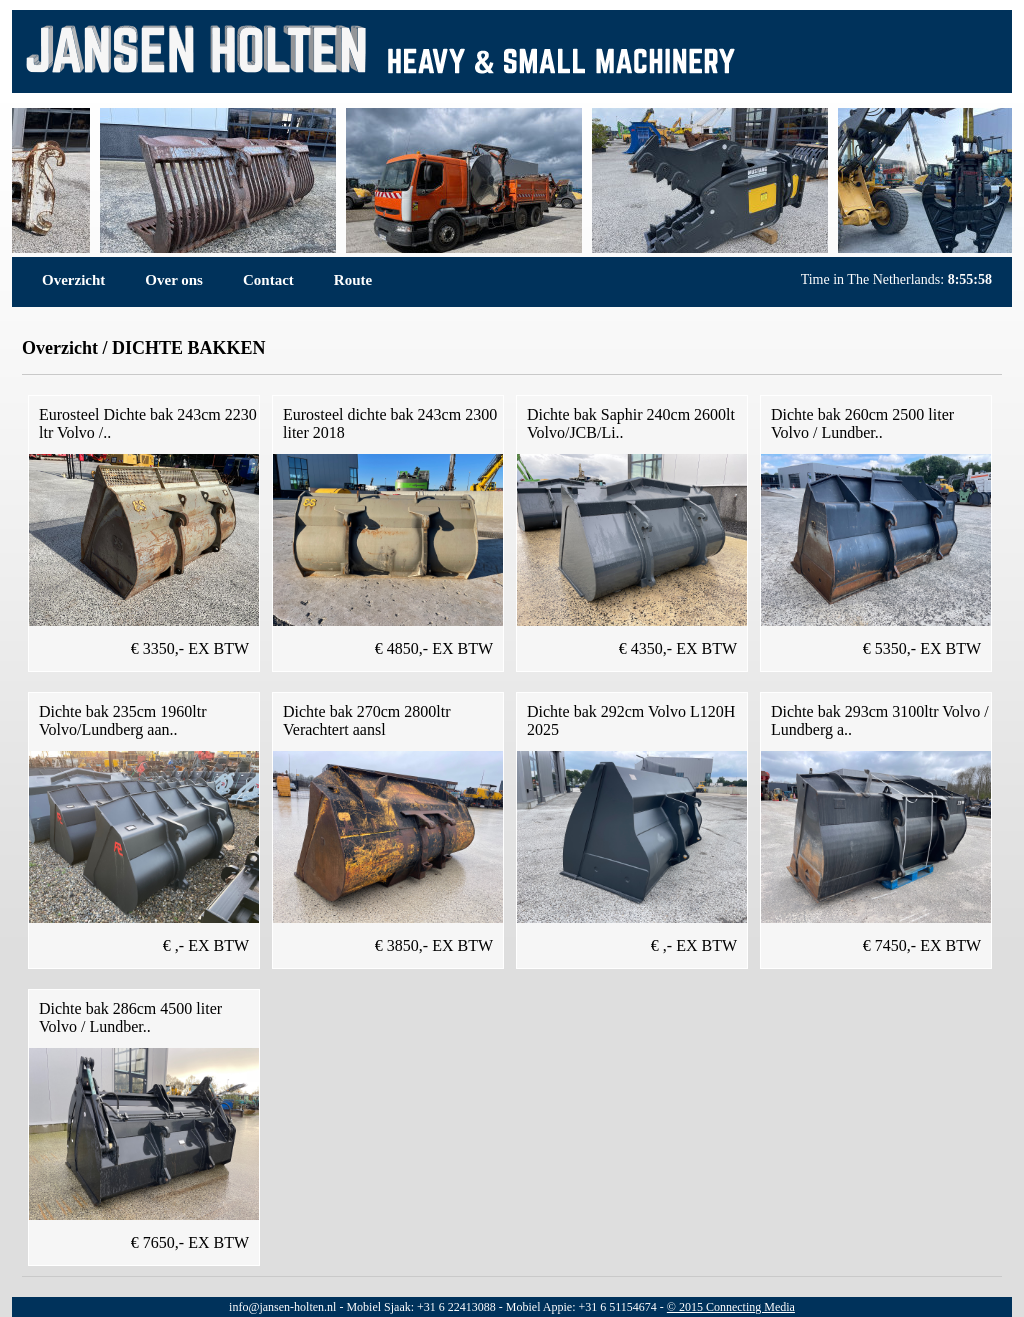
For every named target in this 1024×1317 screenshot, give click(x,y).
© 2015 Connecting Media (731, 1307)
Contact (268, 280)
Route (353, 280)
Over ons (174, 280)
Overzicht (73, 280)
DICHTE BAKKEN (189, 348)
